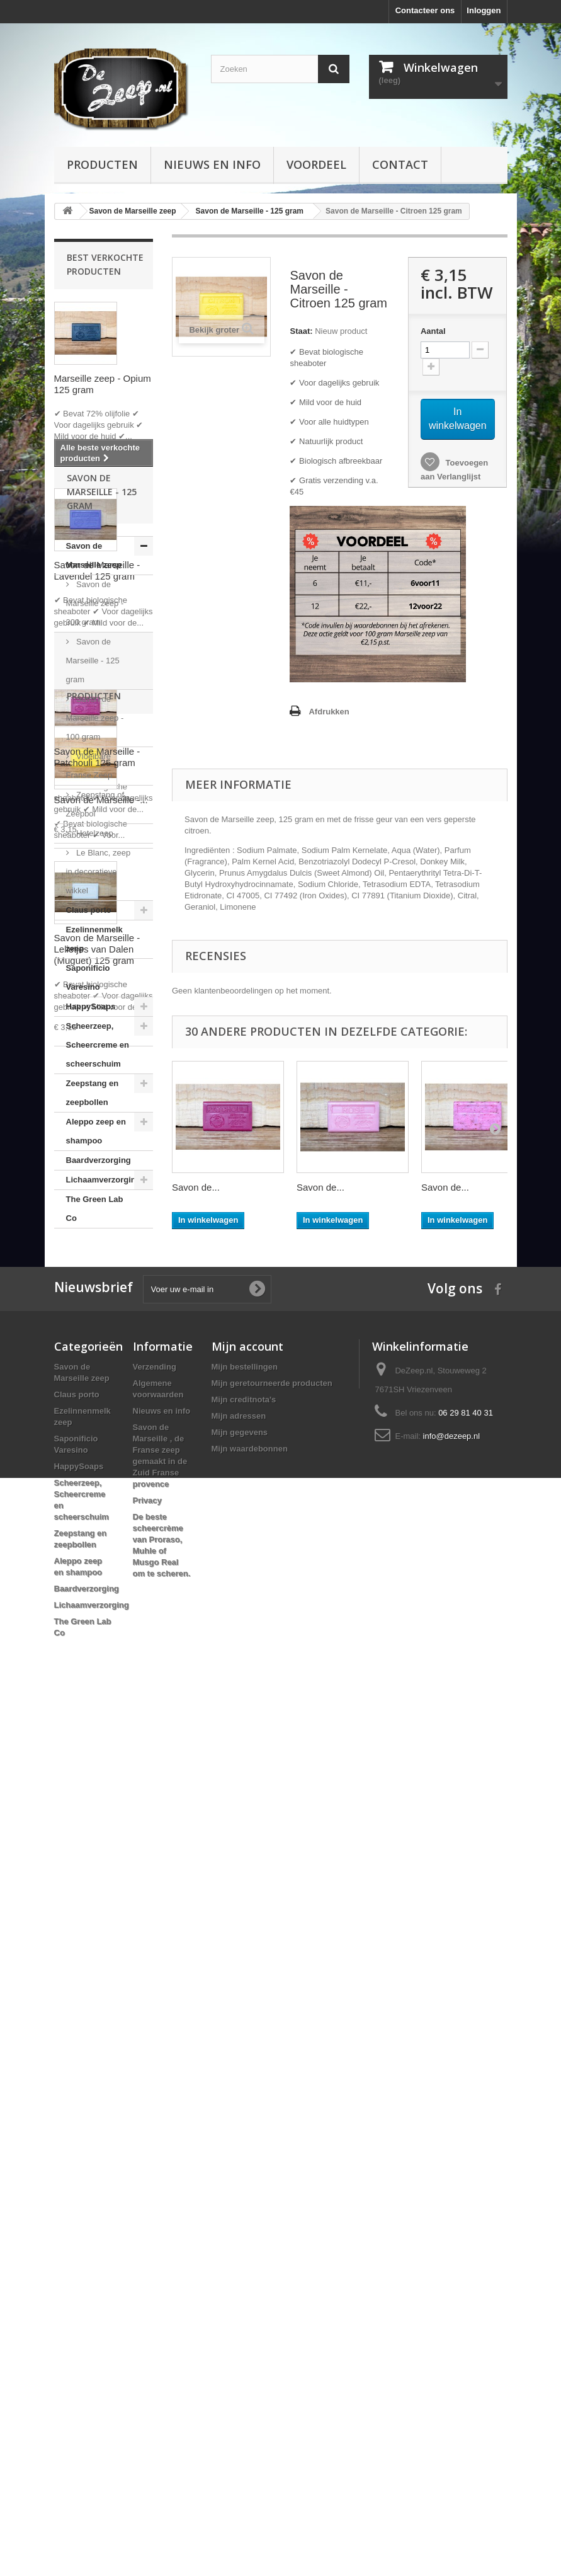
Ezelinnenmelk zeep (94, 1585)
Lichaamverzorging (103, 1826)
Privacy (147, 2364)
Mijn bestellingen (245, 2230)
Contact (400, 164)
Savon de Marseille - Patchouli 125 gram (97, 757)
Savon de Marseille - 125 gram (93, 1307)
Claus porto (88, 1556)
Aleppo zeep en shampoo (96, 1777)
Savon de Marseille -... (101, 2030)
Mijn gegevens (240, 2296)
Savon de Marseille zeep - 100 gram (95, 1364)
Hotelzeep (93, 1479)
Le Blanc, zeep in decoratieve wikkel (98, 1518)
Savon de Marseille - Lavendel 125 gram (97, 570)
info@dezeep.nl (451, 2299)
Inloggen (484, 10)
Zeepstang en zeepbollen (92, 1739)
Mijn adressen (239, 2279)
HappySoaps (91, 1652)
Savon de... (196, 1187)
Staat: (301, 331)
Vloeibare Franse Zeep (89, 1412)
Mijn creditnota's (244, 2263)
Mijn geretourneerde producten (272, 2247)
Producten (102, 164)
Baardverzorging (98, 1806)
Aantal (433, 331)
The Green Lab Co (94, 1855)
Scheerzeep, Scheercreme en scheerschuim (97, 1691)
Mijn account (247, 2210)
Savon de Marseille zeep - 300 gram (95, 1249)
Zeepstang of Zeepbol (95, 1450)
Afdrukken (329, 711)
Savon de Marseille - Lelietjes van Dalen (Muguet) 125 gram (97, 949)
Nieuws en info (212, 164)
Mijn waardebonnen (250, 2312)
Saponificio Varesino (88, 1624)
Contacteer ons (425, 10)
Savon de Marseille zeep (94, 1202)
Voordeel (316, 164)
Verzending (154, 2230)
